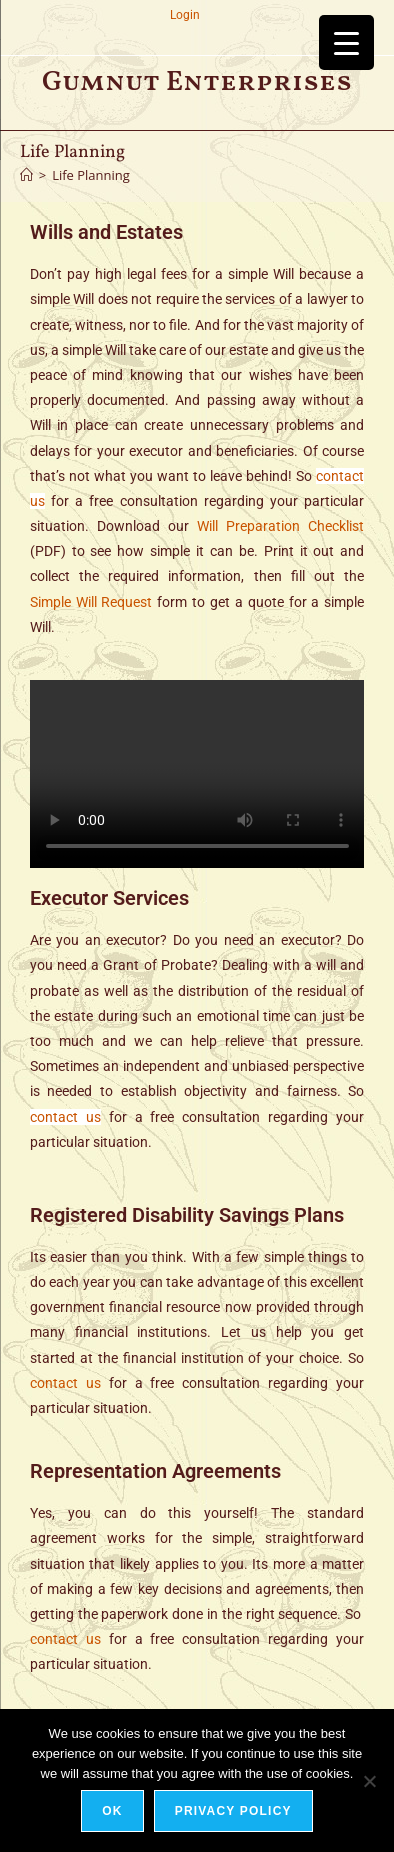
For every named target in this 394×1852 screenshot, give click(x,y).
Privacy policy (233, 1811)
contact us (65, 1117)
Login (185, 15)
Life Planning (91, 175)
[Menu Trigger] (346, 42)
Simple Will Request (91, 602)
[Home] (26, 175)
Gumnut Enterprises (197, 82)
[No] (369, 1781)
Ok (112, 1811)
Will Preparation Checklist (280, 526)
